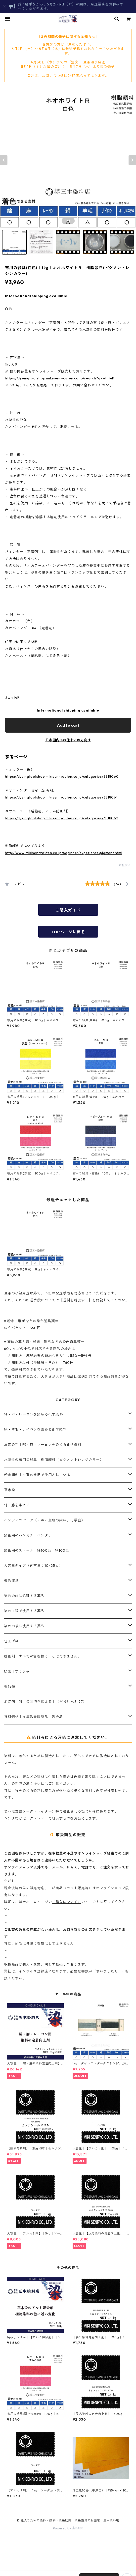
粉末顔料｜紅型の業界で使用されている (37, 1475)
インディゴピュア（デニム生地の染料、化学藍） (44, 1520)
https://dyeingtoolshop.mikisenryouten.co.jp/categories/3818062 (61, 818)
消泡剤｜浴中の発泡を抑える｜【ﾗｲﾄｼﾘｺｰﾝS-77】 (45, 1701)
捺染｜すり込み (17, 1671)
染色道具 (11, 1580)
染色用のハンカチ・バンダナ (28, 1535)
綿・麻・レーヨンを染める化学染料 (33, 1414)
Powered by (68, 2528)
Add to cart (68, 725)
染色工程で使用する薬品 (24, 1611)
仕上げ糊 (11, 1641)
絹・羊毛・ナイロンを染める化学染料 (35, 1429)
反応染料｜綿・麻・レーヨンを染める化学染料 (42, 1444)
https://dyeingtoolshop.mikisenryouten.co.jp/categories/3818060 (62, 776)
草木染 (9, 1490)
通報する (124, 865)
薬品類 (9, 1686)
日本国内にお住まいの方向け (68, 740)
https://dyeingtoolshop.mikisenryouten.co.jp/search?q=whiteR (59, 378)
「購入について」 (66, 1902)
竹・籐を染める (17, 1505)
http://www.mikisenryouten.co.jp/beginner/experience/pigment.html (63, 853)
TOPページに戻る (68, 931)
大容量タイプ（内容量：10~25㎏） (33, 1565)
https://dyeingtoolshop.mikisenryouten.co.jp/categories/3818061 (61, 797)
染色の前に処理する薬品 (24, 1596)
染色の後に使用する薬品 (24, 1626)
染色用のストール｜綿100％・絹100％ (36, 1550)
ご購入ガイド (68, 910)
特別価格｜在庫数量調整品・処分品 (33, 1717)
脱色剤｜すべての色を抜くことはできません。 (42, 1656)
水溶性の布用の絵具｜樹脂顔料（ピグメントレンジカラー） (53, 1460)
